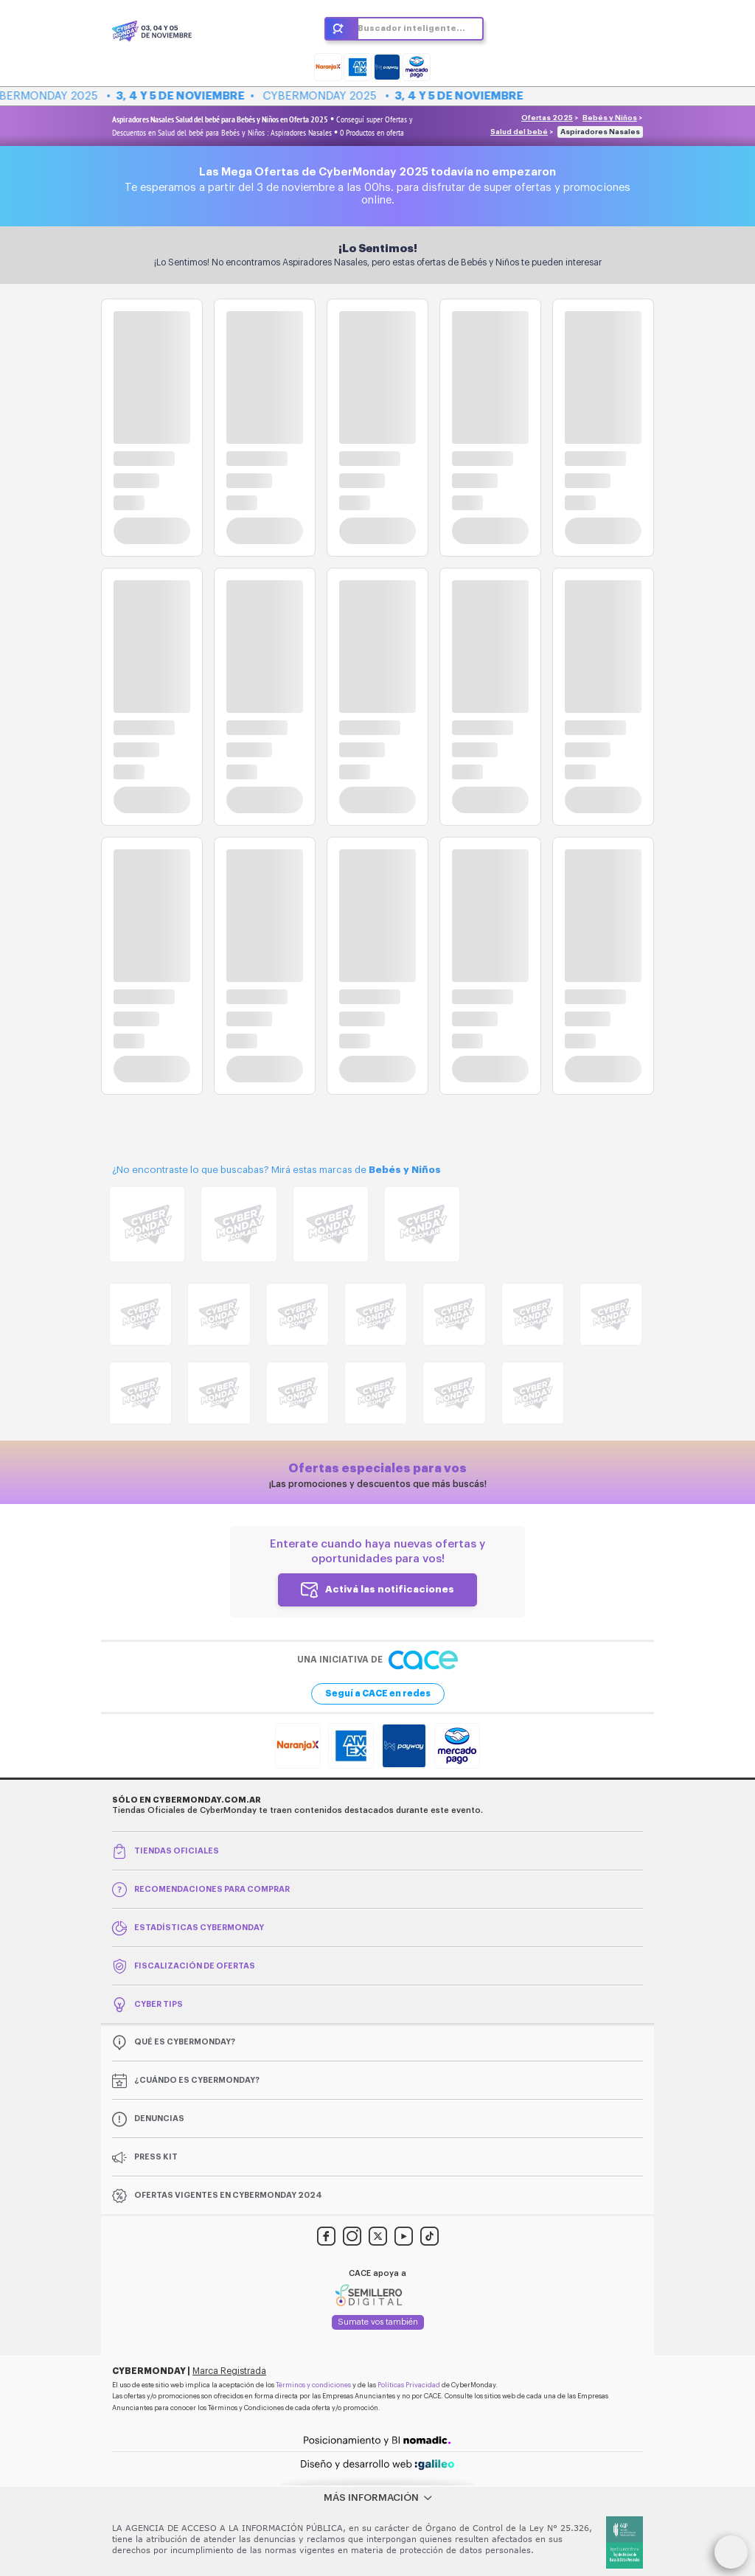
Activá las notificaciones (389, 1589)
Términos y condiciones (313, 2385)
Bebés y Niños (609, 118)
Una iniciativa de (377, 1660)
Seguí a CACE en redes (378, 1693)
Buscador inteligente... (411, 28)
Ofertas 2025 (547, 118)
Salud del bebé (519, 132)
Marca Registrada (229, 2371)
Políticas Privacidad (409, 2385)
